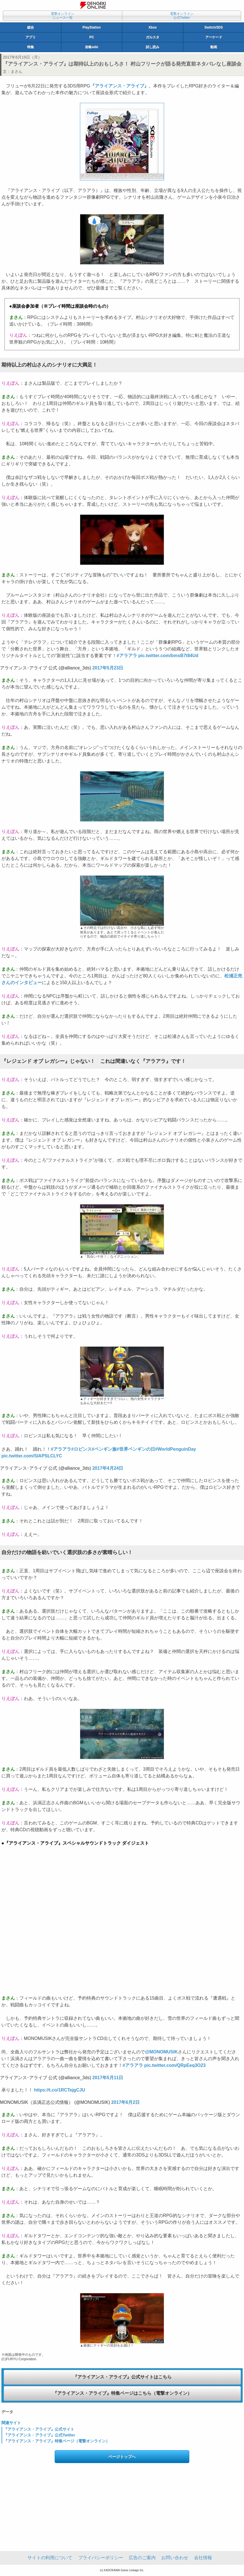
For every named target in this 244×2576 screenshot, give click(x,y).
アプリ (31, 37)
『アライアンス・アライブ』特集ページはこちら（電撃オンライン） (122, 2393)
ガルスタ (152, 37)
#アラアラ (127, 655)
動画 (213, 47)
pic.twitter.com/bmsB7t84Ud (168, 655)
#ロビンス (81, 1449)
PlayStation (91, 27)
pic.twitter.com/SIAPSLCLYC (31, 1455)
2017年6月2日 (125, 2102)
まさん (16, 71)
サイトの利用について (49, 2557)
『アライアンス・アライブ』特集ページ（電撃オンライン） (57, 2441)
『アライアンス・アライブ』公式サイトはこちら (122, 2377)
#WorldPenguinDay (175, 1449)
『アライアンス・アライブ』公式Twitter (39, 2435)
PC (91, 37)
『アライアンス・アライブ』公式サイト (39, 2429)
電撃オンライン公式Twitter (182, 16)
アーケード (213, 37)
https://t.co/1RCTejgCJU (59, 2090)
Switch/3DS (213, 27)
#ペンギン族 (104, 1449)
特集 (30, 47)
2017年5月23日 (107, 668)
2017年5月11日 (107, 2077)
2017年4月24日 (107, 1468)
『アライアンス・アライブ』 (119, 86)
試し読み (152, 47)
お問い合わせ (174, 2557)
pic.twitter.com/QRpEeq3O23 (175, 2065)
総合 (30, 27)
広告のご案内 (142, 2557)
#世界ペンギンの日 (136, 1449)
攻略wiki (91, 47)
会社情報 (203, 2557)
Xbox (153, 27)
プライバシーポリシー (100, 2557)
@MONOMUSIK (161, 2051)
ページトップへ (122, 2456)
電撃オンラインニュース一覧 (62, 16)
